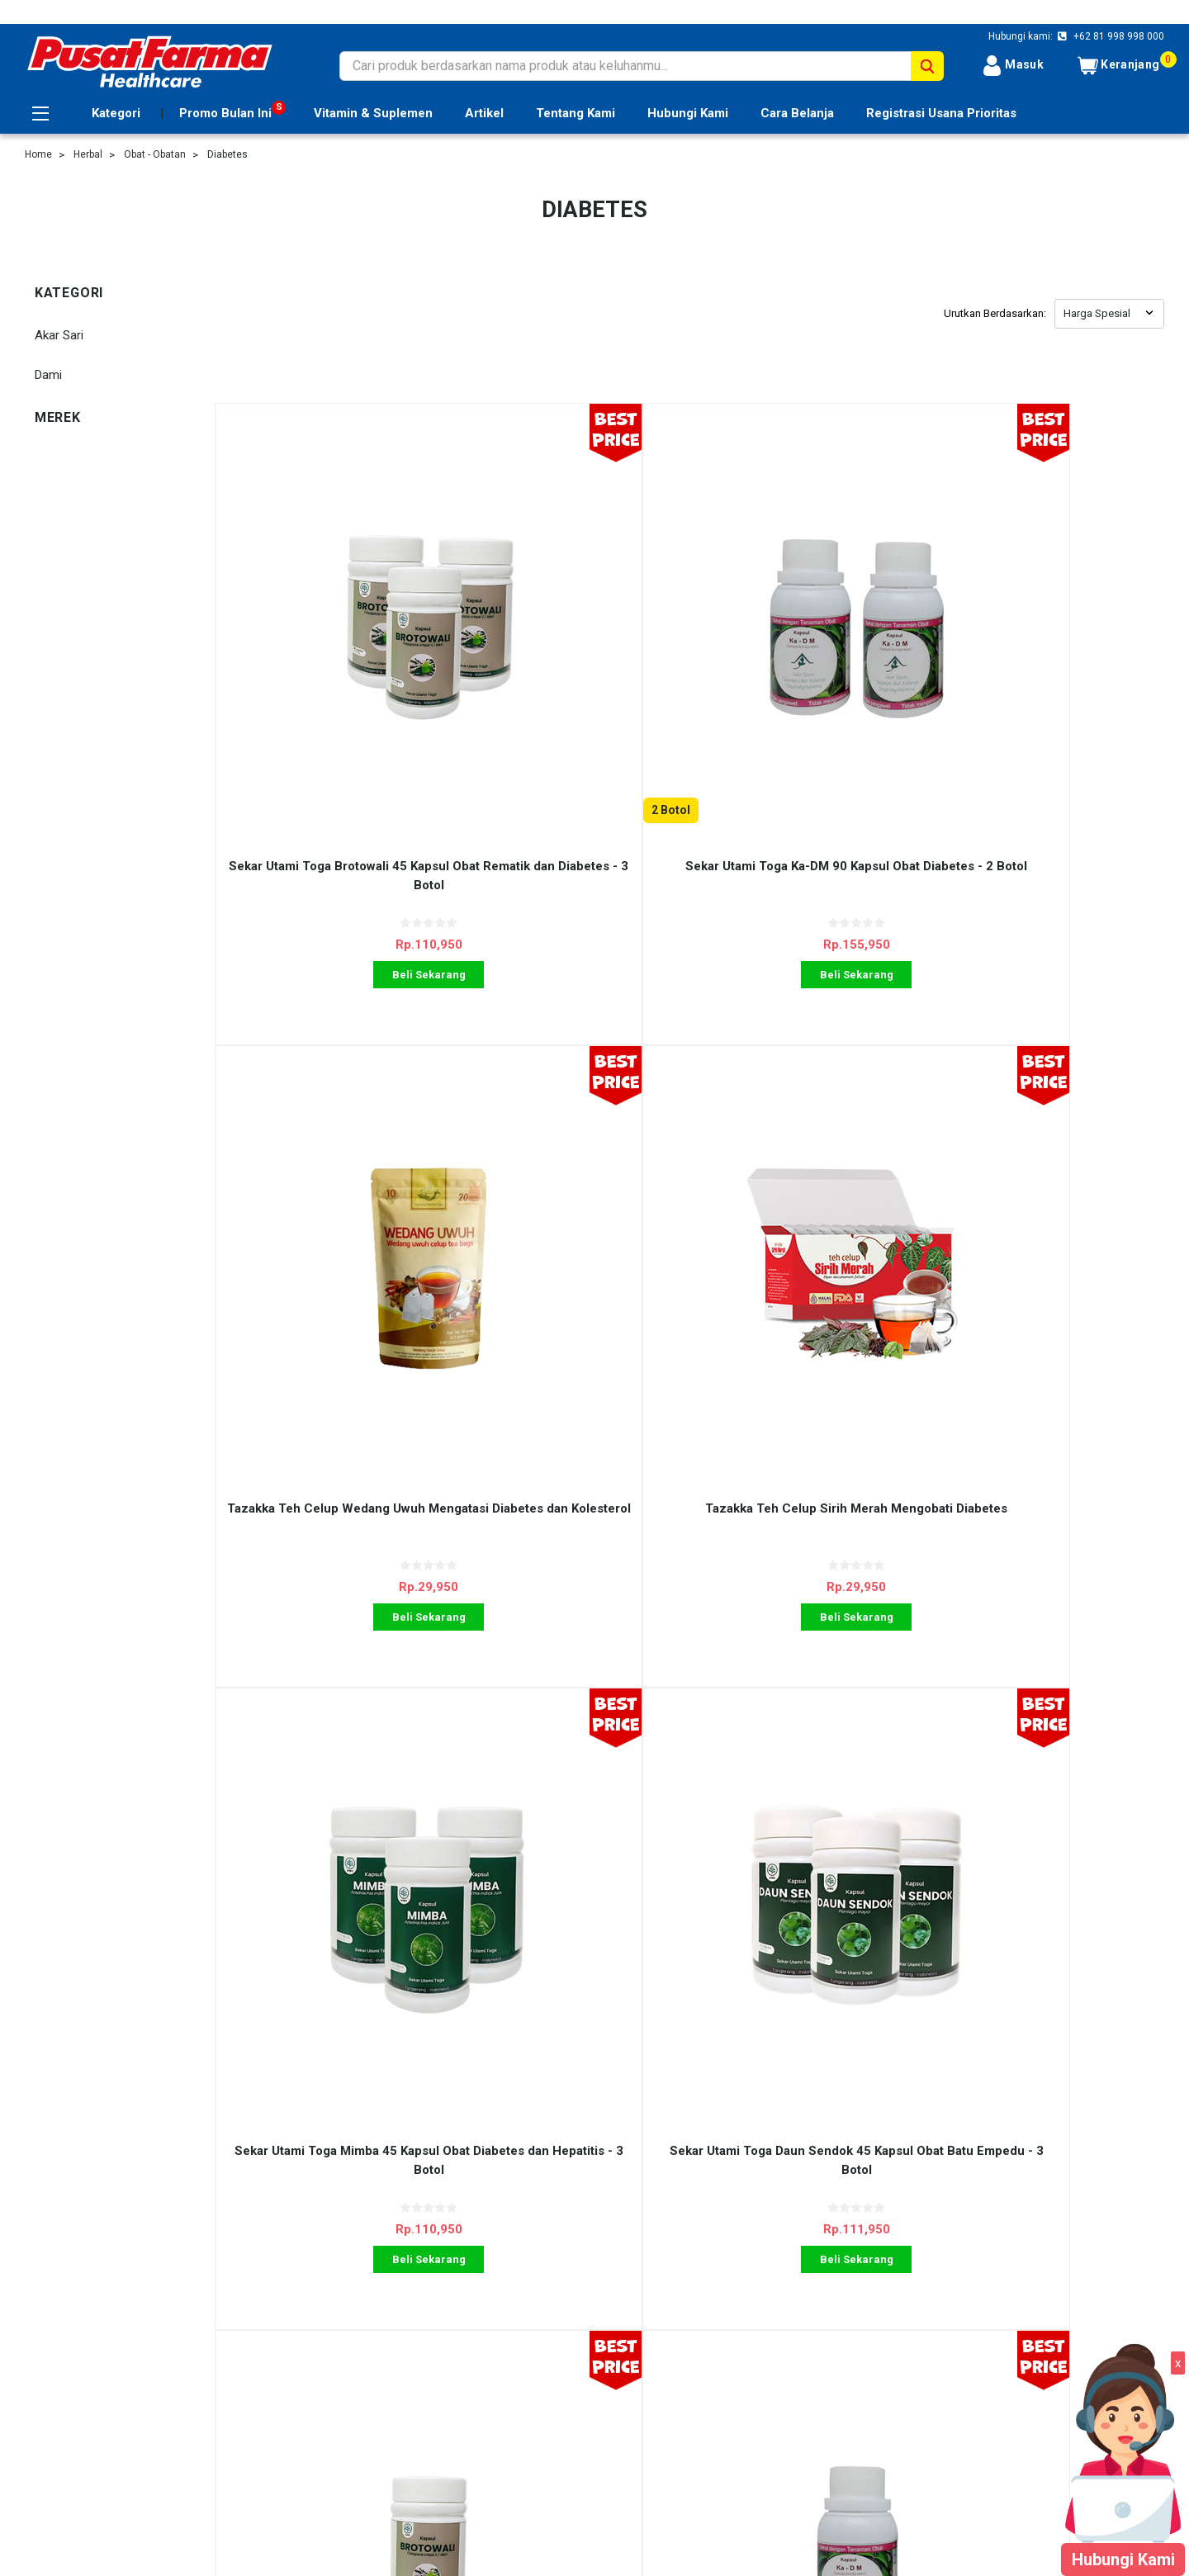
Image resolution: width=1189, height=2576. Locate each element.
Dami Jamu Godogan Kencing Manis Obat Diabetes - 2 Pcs (333, 2041)
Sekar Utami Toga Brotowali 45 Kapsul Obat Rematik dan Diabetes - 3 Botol (333, 695)
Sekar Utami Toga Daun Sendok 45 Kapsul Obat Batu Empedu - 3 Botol (570, 1137)
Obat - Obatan (155, 154)
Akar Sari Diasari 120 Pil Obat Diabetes (1044, 1590)
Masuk (1013, 65)
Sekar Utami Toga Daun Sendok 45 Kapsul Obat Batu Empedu (570, 1590)
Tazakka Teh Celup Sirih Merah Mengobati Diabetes (1045, 686)
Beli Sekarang (333, 785)
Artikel (484, 113)
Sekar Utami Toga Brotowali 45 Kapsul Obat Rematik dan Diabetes (807, 1137)
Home (38, 154)
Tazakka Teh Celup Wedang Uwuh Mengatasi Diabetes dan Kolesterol (808, 686)
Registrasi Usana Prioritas (941, 113)
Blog (317, 2411)
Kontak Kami (340, 2393)
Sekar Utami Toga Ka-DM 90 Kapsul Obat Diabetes (1045, 1137)
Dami (48, 374)
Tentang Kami (575, 113)
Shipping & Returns (357, 2374)
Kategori (116, 113)
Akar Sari (59, 335)
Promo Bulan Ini (225, 113)
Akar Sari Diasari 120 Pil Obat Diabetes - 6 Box (807, 1590)
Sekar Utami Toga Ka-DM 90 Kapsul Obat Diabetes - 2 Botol (571, 686)
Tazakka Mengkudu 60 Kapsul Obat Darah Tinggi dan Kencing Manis (1045, 2041)
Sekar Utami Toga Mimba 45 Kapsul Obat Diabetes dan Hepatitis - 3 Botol (333, 1137)
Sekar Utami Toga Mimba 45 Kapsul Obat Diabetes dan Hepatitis (333, 1590)
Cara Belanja (797, 113)
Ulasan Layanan (348, 2356)
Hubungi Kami (687, 113)
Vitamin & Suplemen (373, 113)
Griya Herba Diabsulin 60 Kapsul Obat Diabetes (808, 2041)
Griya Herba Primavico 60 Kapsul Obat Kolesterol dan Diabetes (571, 2041)
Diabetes (227, 154)
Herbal (87, 154)
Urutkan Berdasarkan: (995, 313)
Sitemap (47, 2411)
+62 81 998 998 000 (1117, 36)
